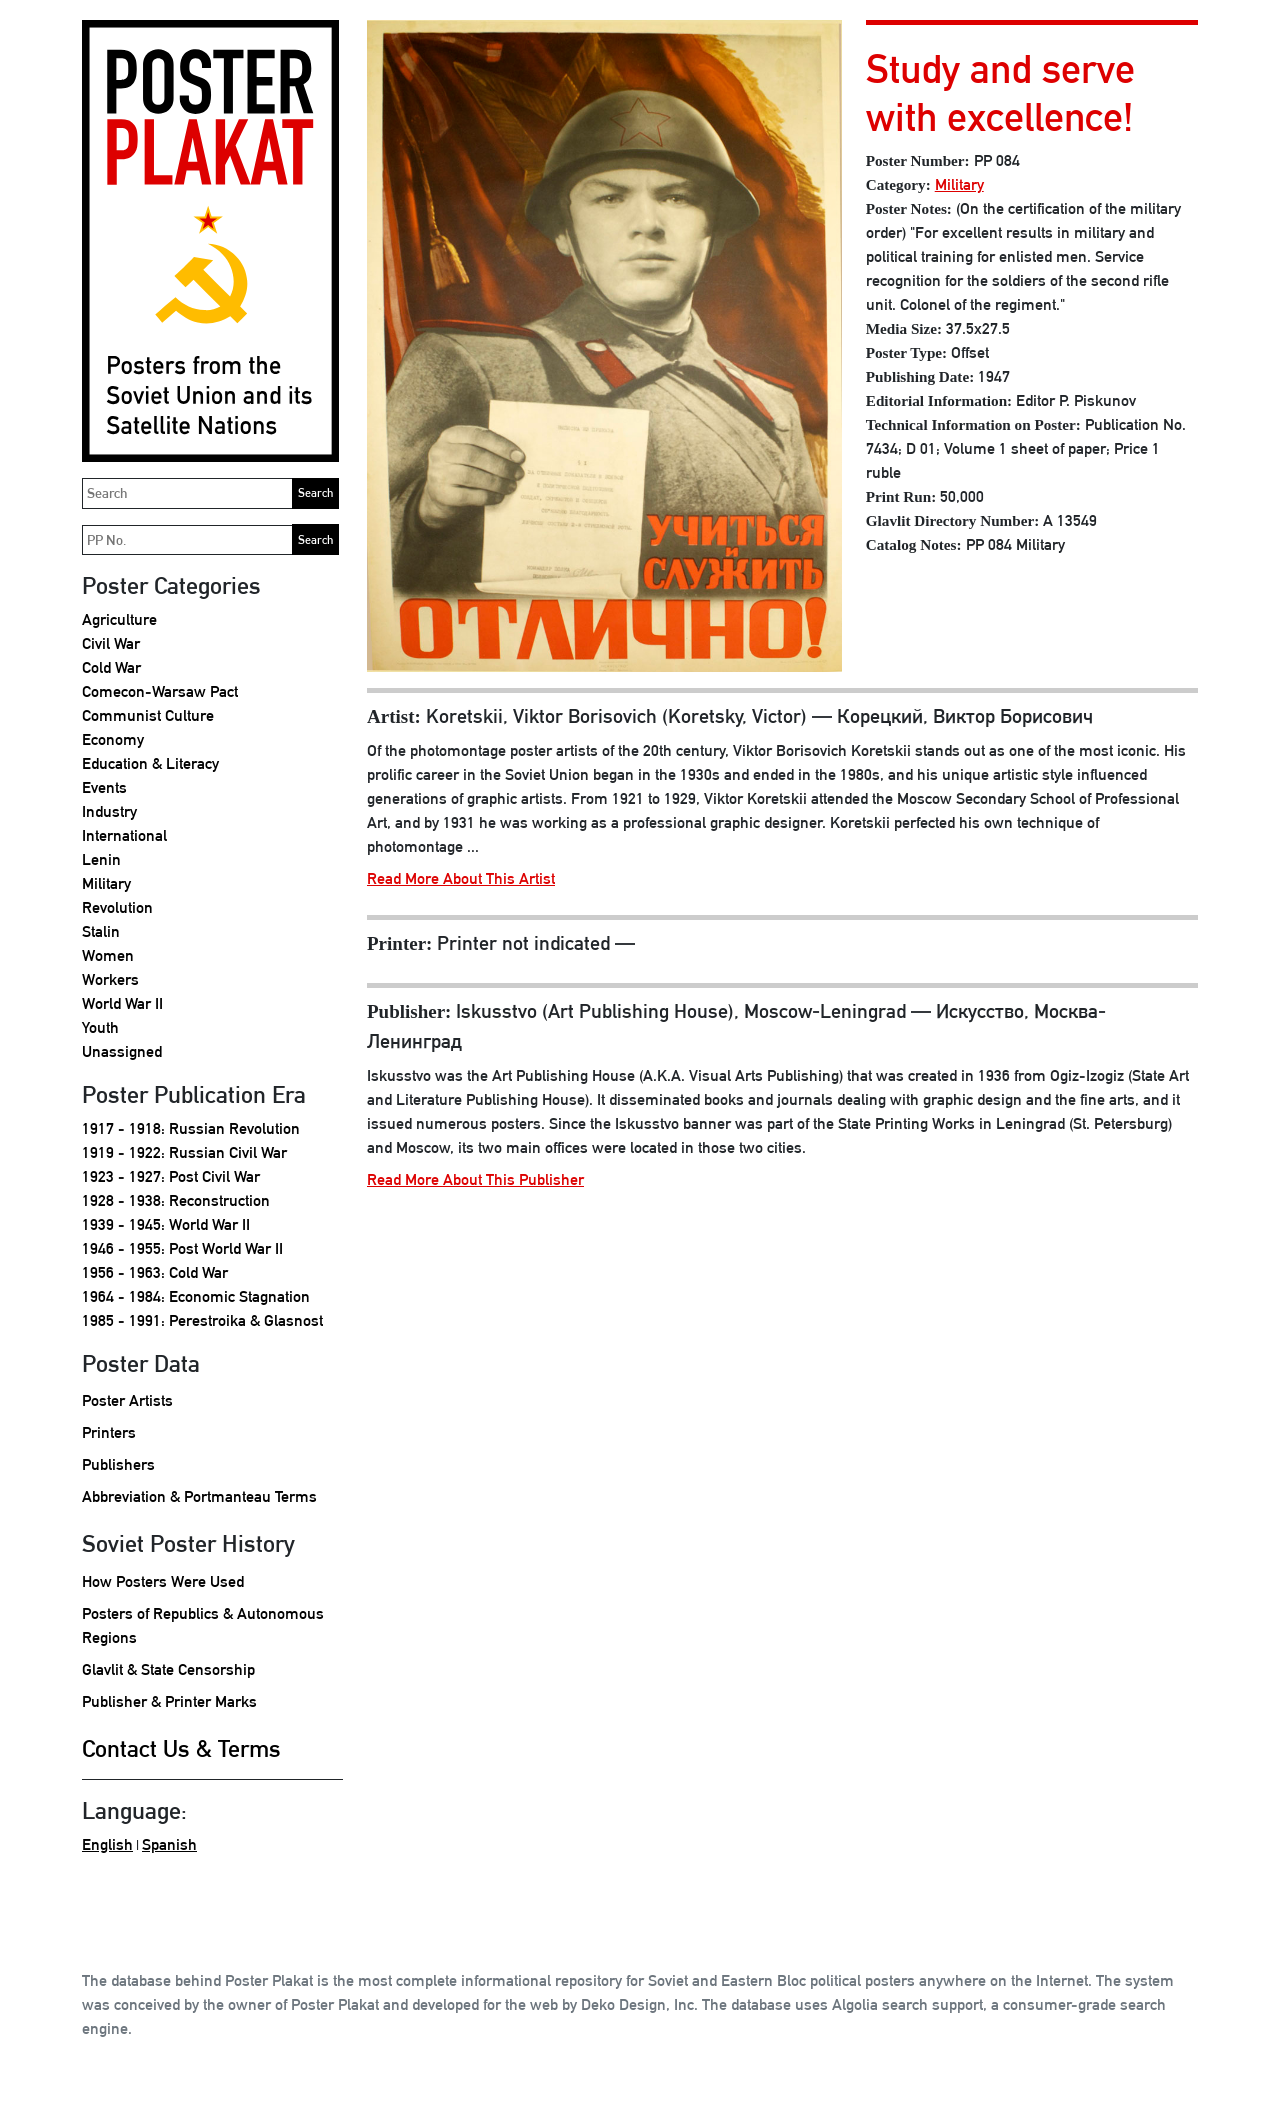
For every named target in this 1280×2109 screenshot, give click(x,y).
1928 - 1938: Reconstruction (176, 1200)
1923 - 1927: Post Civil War (171, 1176)
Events (104, 787)
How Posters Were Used (163, 1581)
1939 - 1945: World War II (166, 1224)
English (107, 1844)
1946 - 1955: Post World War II (182, 1248)
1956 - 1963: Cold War (155, 1272)
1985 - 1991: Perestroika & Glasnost (202, 1320)
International (124, 835)
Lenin (101, 859)
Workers (110, 979)
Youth (100, 1027)
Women (108, 955)
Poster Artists (127, 1400)
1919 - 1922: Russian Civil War (184, 1152)
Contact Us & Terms (181, 1748)
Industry (109, 811)
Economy (113, 739)
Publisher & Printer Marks (169, 1701)
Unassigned (122, 1051)
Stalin (101, 931)
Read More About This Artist (461, 878)
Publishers (118, 1464)
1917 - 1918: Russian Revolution (191, 1128)
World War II (122, 1003)
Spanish (169, 1844)
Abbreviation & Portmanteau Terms (199, 1496)
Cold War (111, 667)
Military (106, 883)
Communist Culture (148, 715)
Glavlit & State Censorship (168, 1669)
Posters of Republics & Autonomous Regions (203, 1625)
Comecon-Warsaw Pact (160, 691)
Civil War (111, 643)
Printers (109, 1432)
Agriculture (119, 619)
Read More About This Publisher (475, 1179)
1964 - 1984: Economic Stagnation (196, 1296)
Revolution (117, 907)
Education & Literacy (150, 763)
